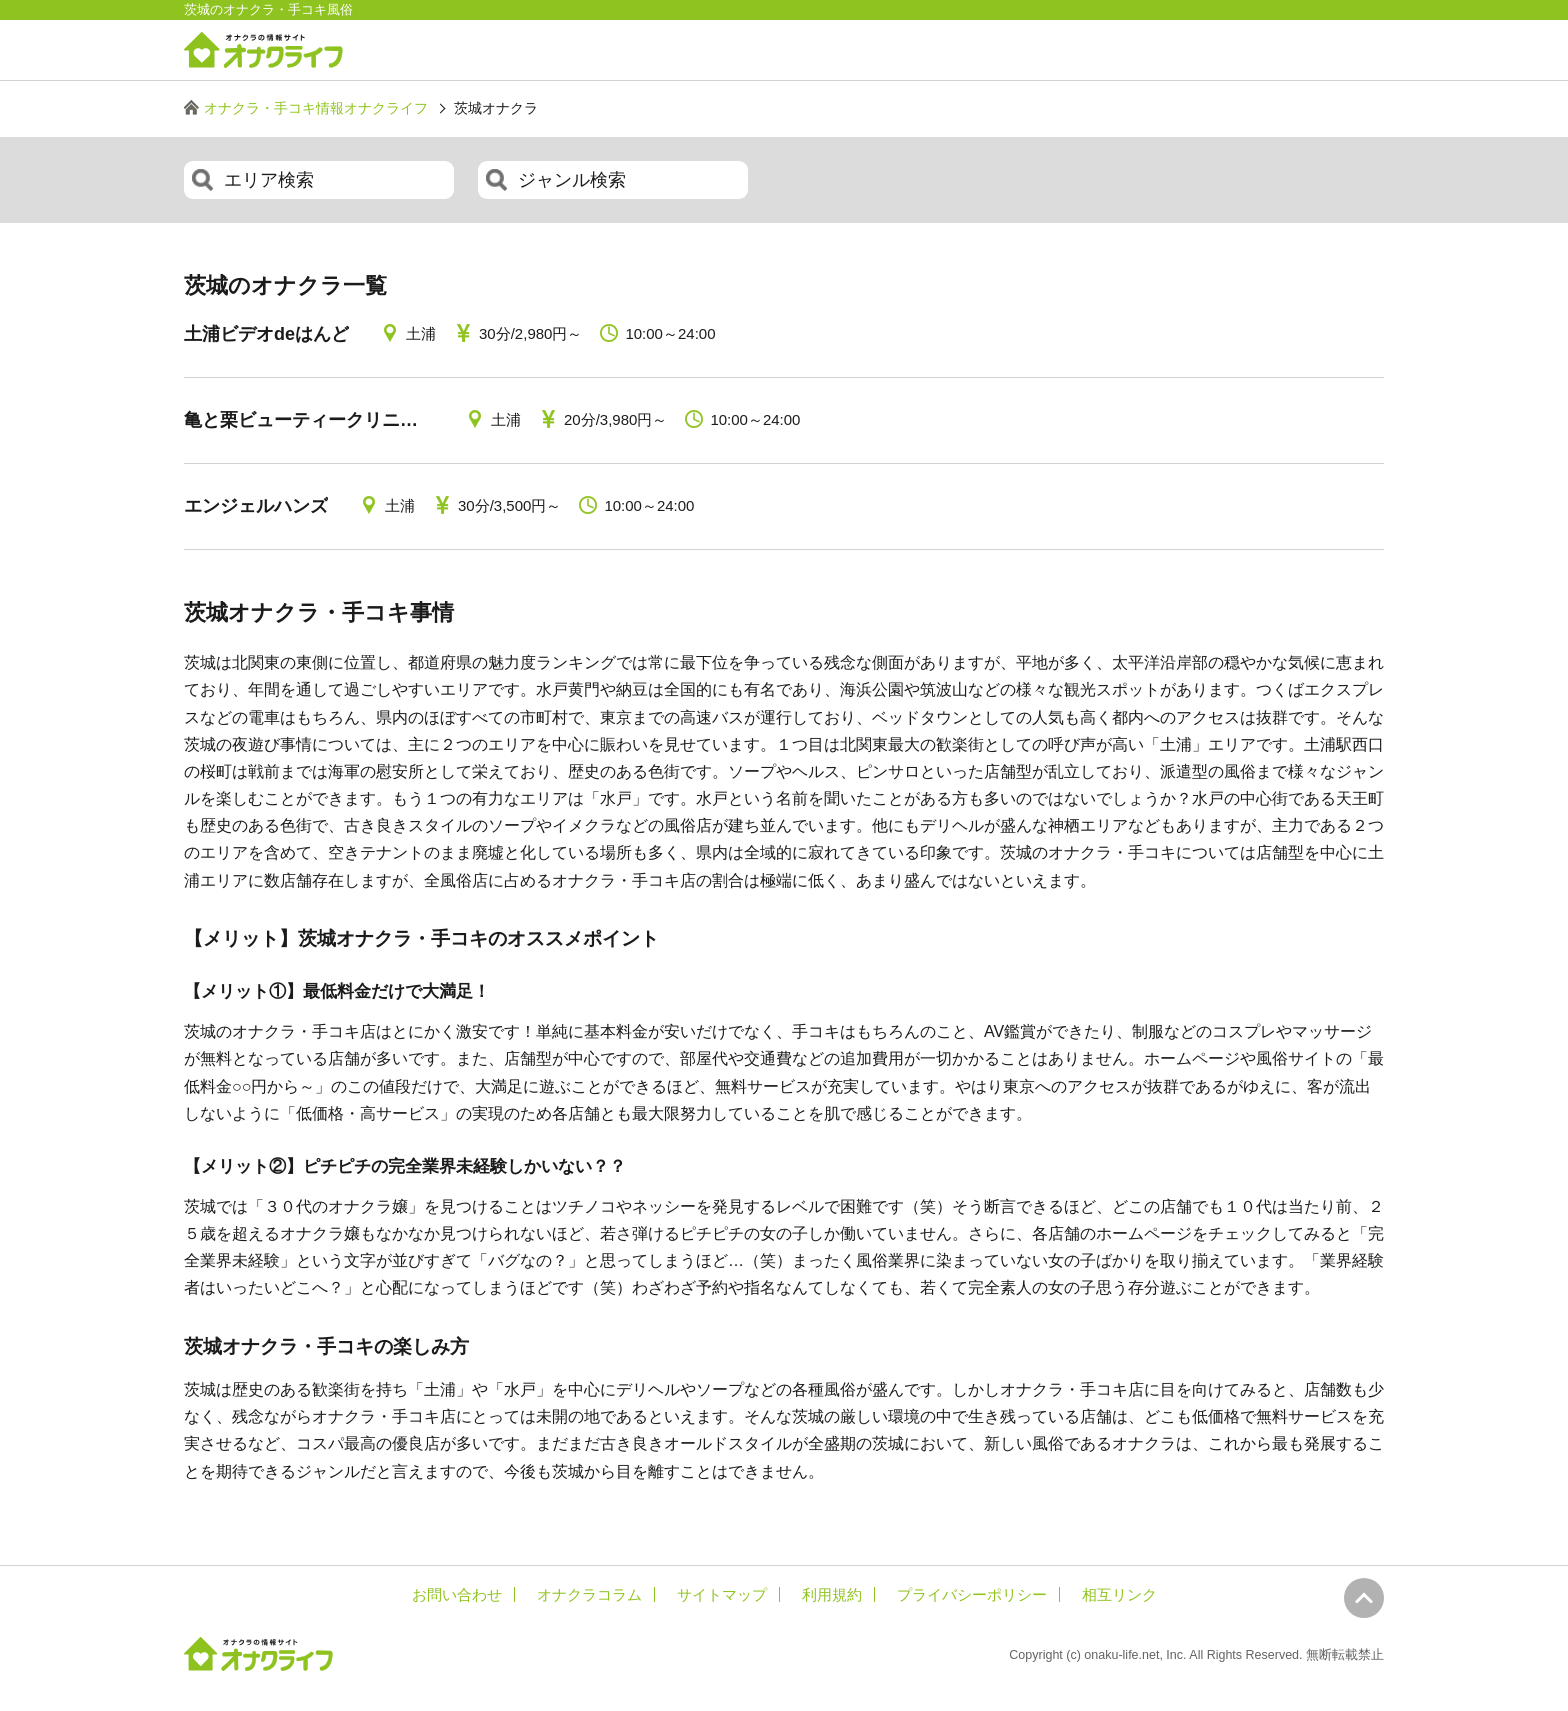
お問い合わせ (457, 1594)
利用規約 (832, 1594)
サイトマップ (722, 1594)
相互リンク (1119, 1594)
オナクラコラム (589, 1594)
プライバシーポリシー (972, 1594)
